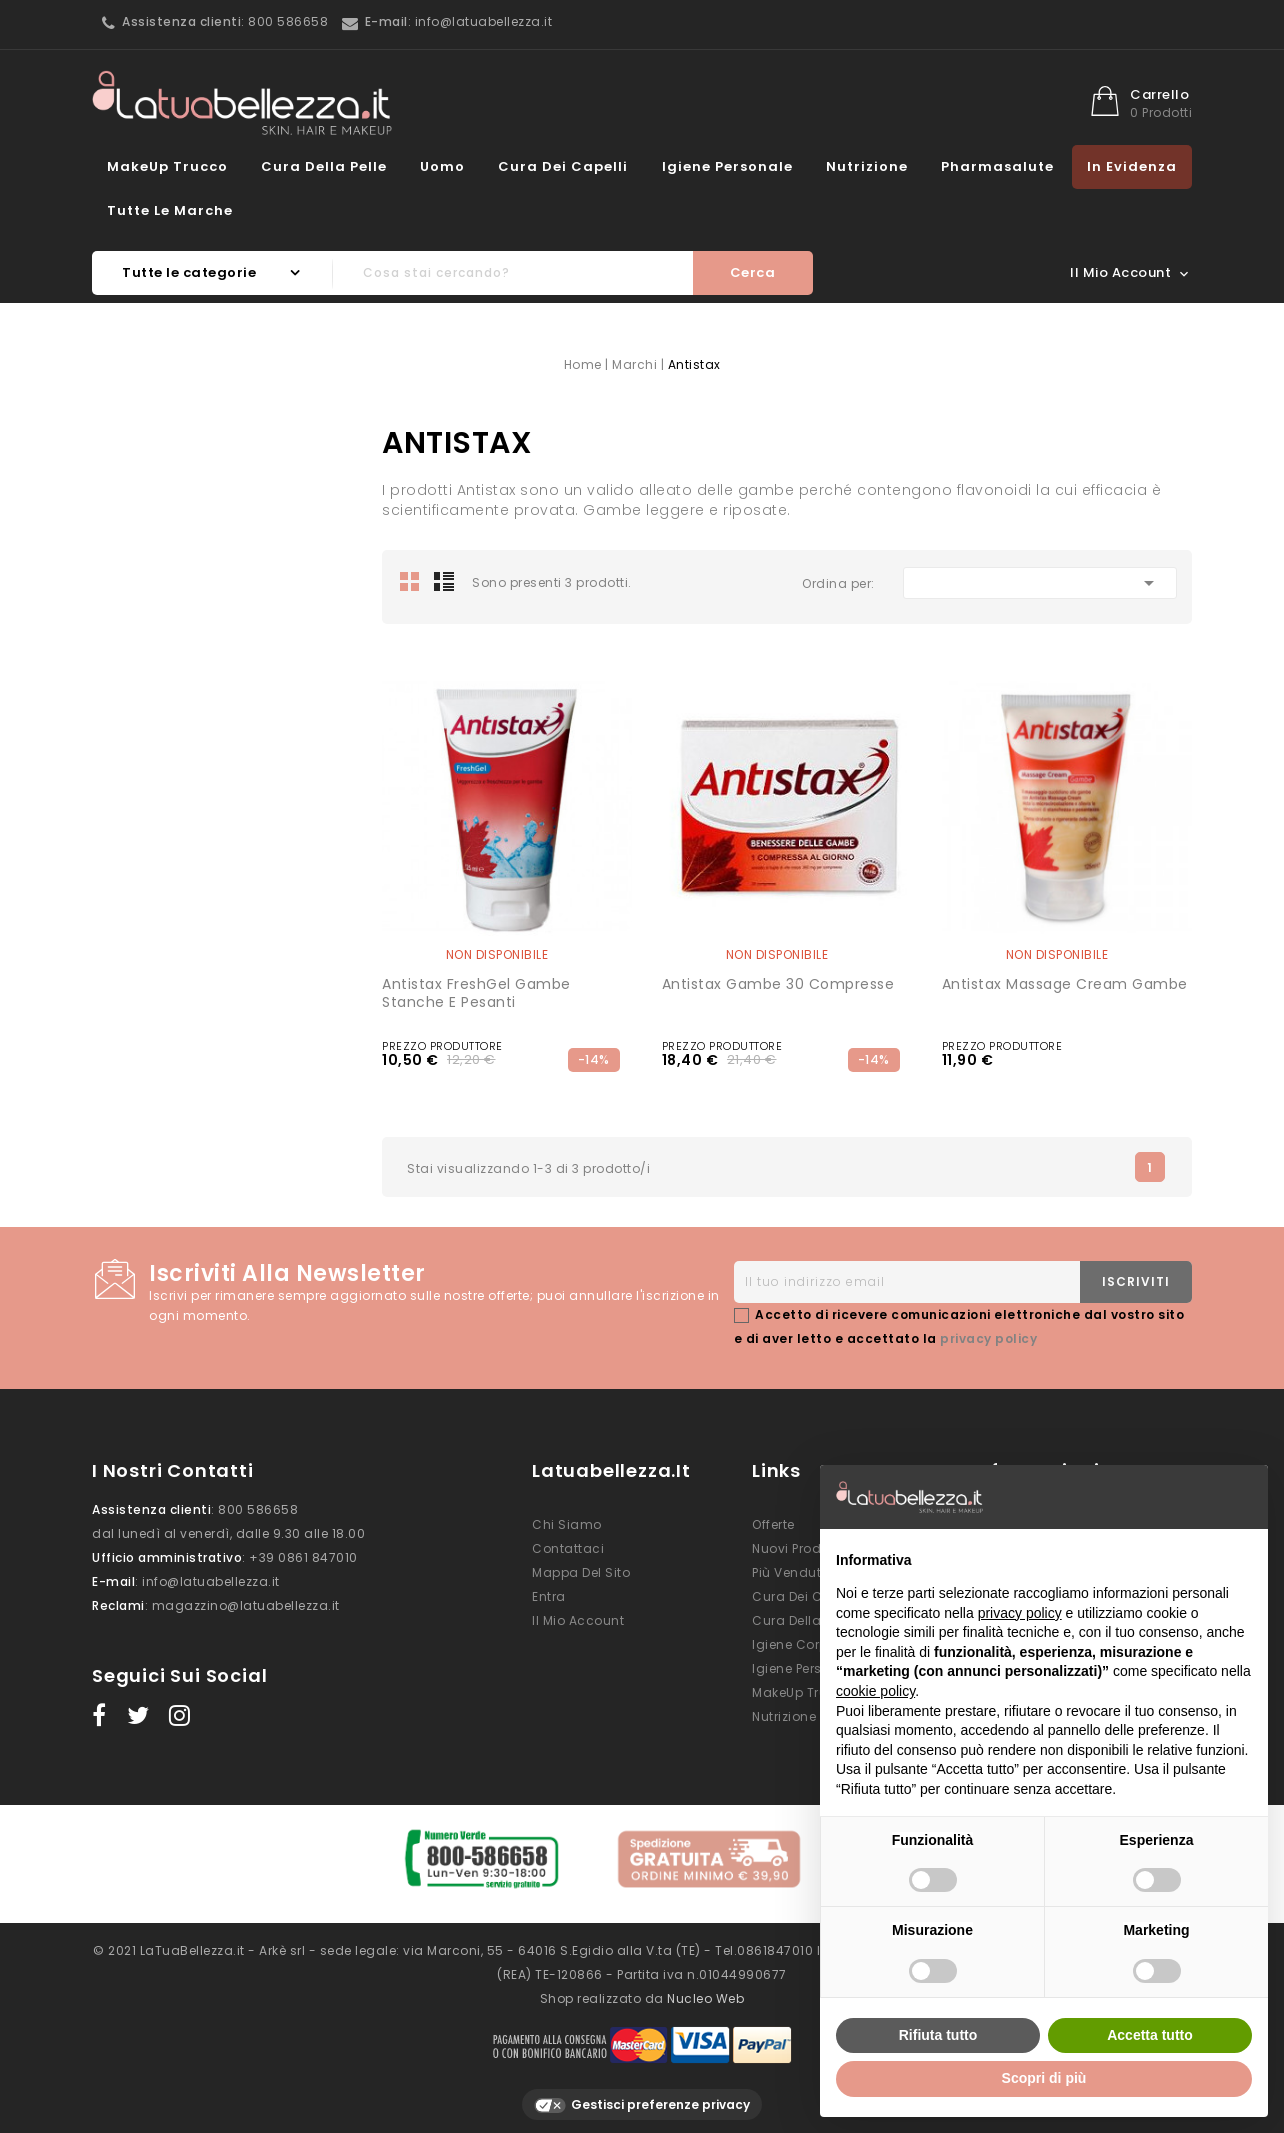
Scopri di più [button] (1044, 2078)
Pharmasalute (997, 166)
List (444, 581)
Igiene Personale (727, 166)
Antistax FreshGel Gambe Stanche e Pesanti (476, 993)
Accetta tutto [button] (1150, 2035)
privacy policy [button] (1020, 1613)
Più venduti (788, 1572)
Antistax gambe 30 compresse (778, 984)
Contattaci (568, 1548)
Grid (410, 581)
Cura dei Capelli (563, 166)
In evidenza (1132, 166)
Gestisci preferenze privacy (642, 2095)
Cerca (753, 272)
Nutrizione (867, 166)
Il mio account (578, 1620)
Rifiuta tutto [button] (938, 2035)
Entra (549, 1596)
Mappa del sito (581, 1572)
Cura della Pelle (324, 166)
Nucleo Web (705, 1988)
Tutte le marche (170, 210)
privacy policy (988, 1338)
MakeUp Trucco (167, 166)
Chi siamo (567, 1524)
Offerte (773, 1524)
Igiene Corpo (794, 1644)
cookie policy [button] (875, 1691)
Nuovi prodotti (797, 1548)
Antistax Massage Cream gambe (1065, 984)
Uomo (442, 166)
